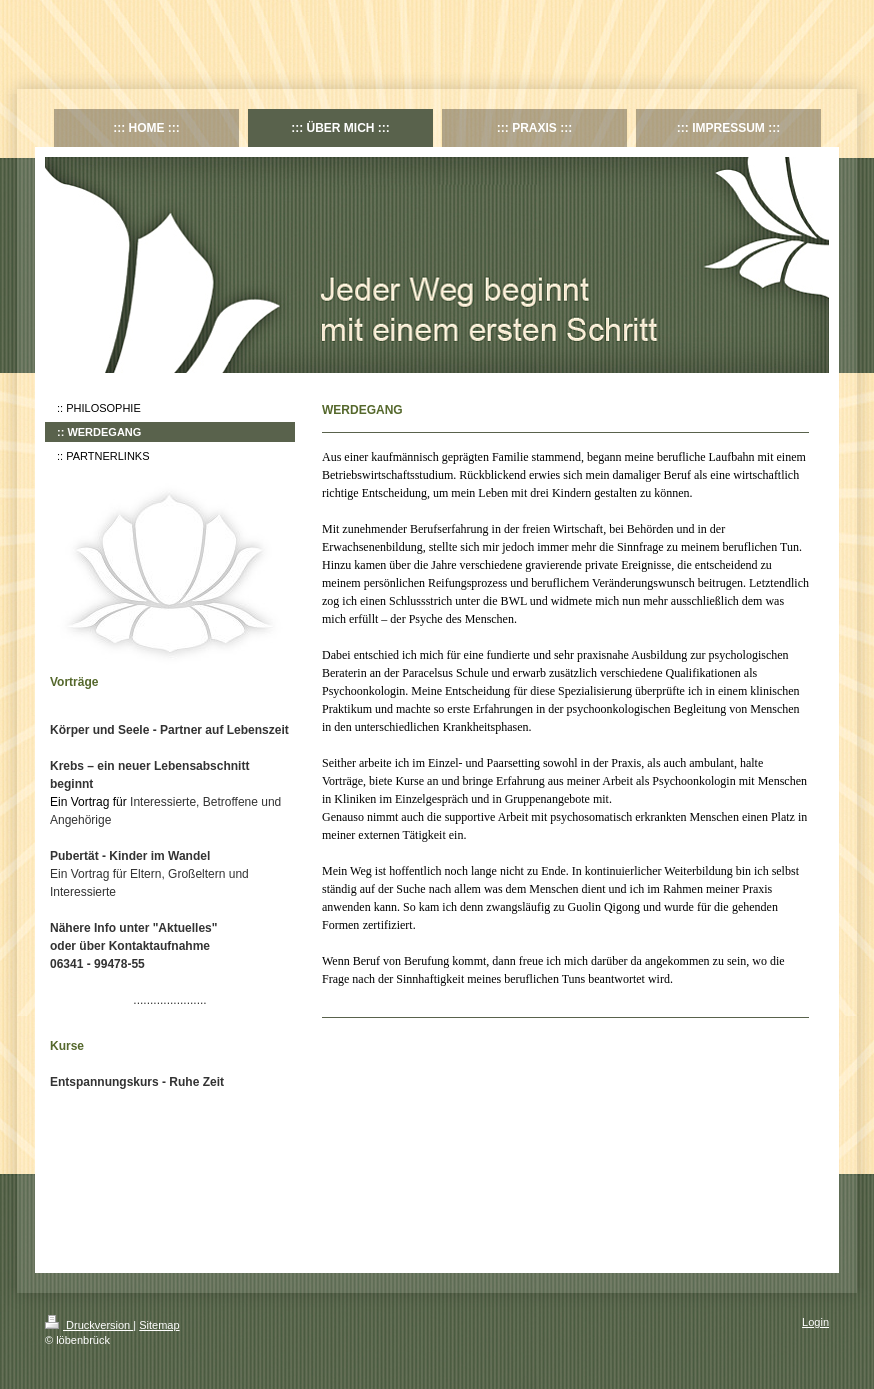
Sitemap (159, 1325)
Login (815, 1322)
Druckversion (89, 1325)
